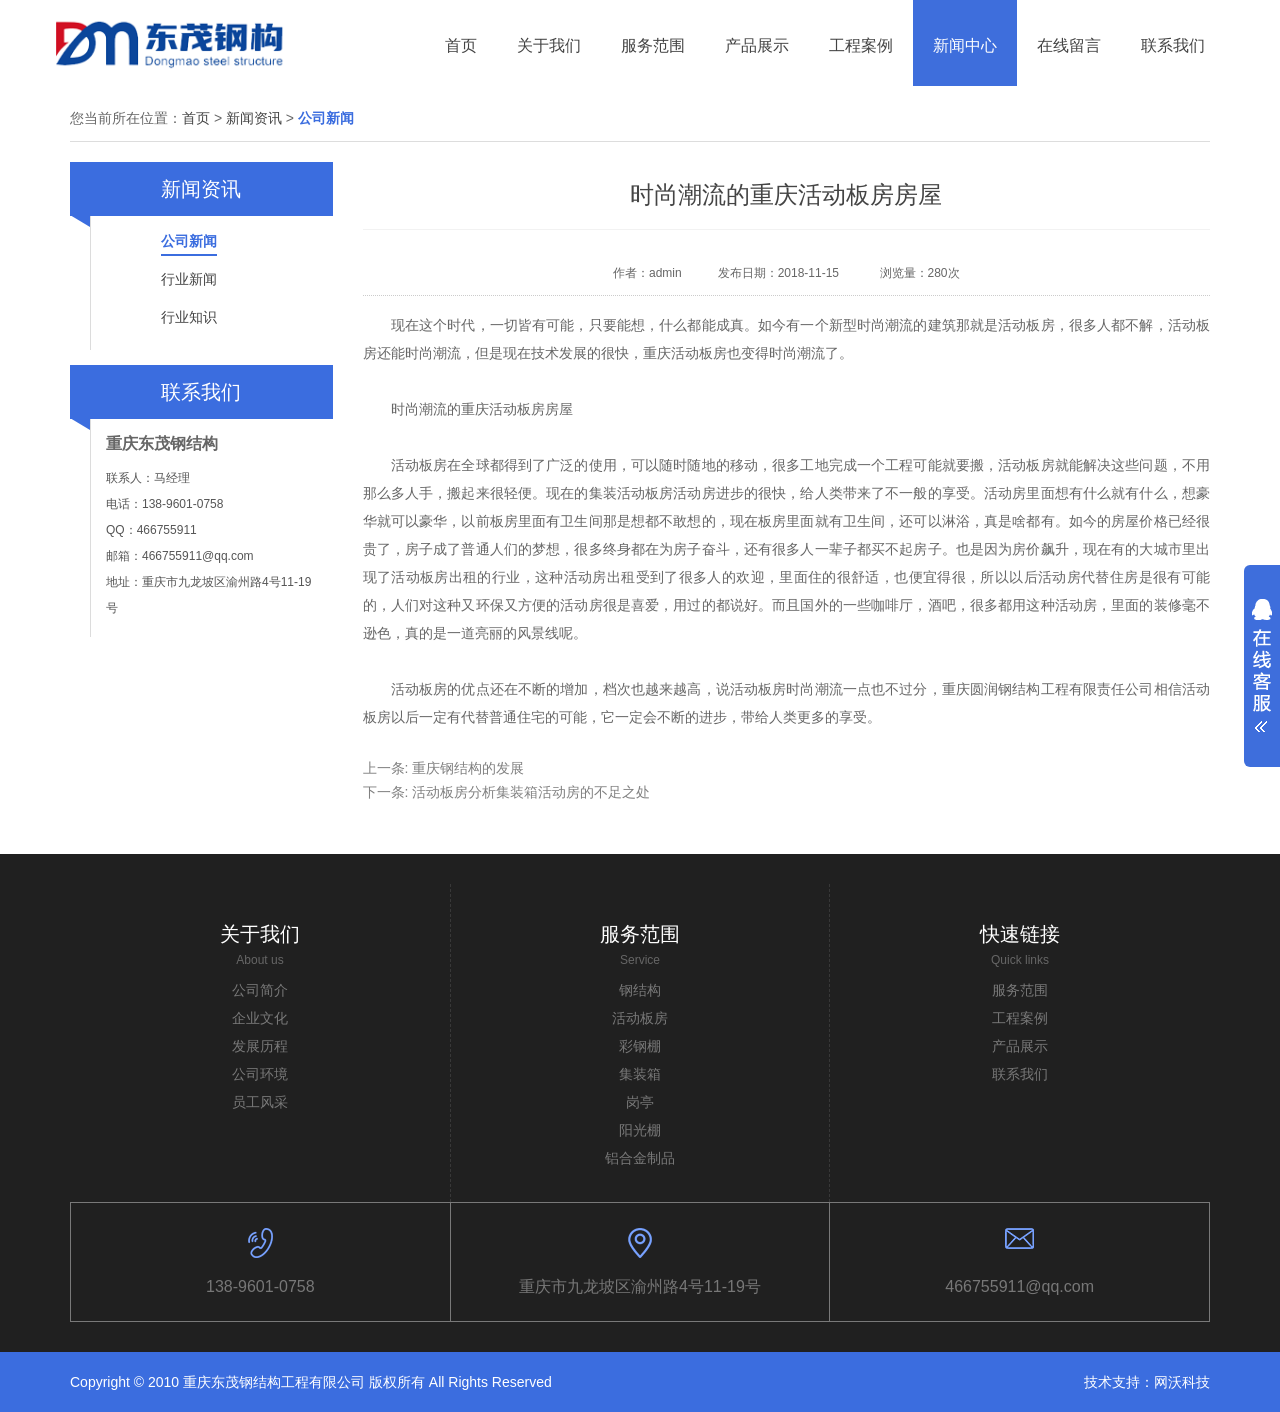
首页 (196, 118)
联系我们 (1173, 45)
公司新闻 (326, 118)
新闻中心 (965, 45)
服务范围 (640, 934)
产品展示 (1020, 1046)
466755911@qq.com (1019, 1286)
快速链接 (1020, 934)
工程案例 (1020, 1018)
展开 (1262, 659)
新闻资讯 (254, 118)
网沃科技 (1182, 1382)
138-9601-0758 (260, 1286)
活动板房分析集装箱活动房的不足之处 (531, 792)
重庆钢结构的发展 (468, 768)
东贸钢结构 (171, 43)
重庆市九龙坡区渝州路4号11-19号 (640, 1286)
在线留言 (1069, 45)
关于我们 (260, 934)
